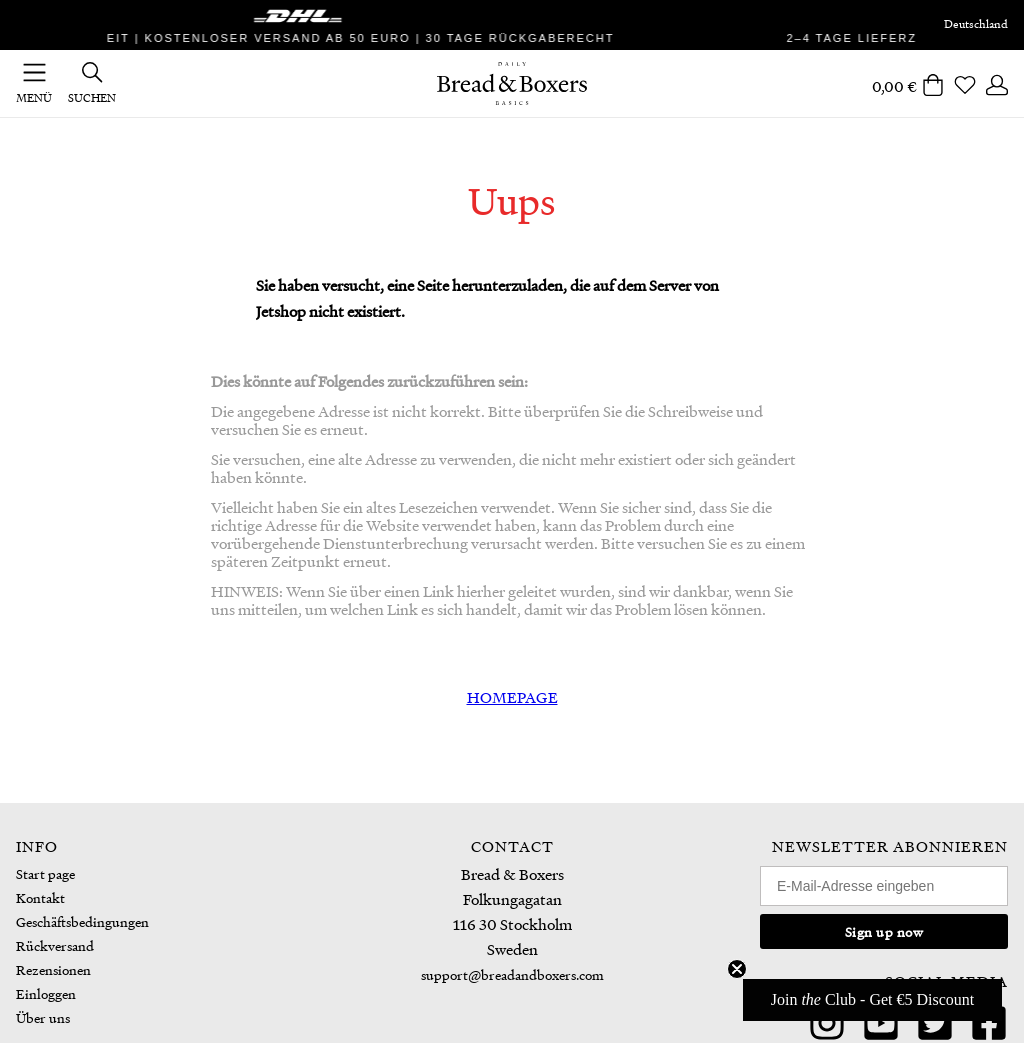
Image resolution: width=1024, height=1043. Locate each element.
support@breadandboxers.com (512, 974)
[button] (872, 1000)
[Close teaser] (737, 969)
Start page (45, 873)
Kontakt (40, 897)
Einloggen (46, 993)
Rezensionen (53, 969)
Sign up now (884, 931)
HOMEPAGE (512, 697)
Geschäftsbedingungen (82, 921)
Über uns (43, 1017)
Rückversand (55, 945)
